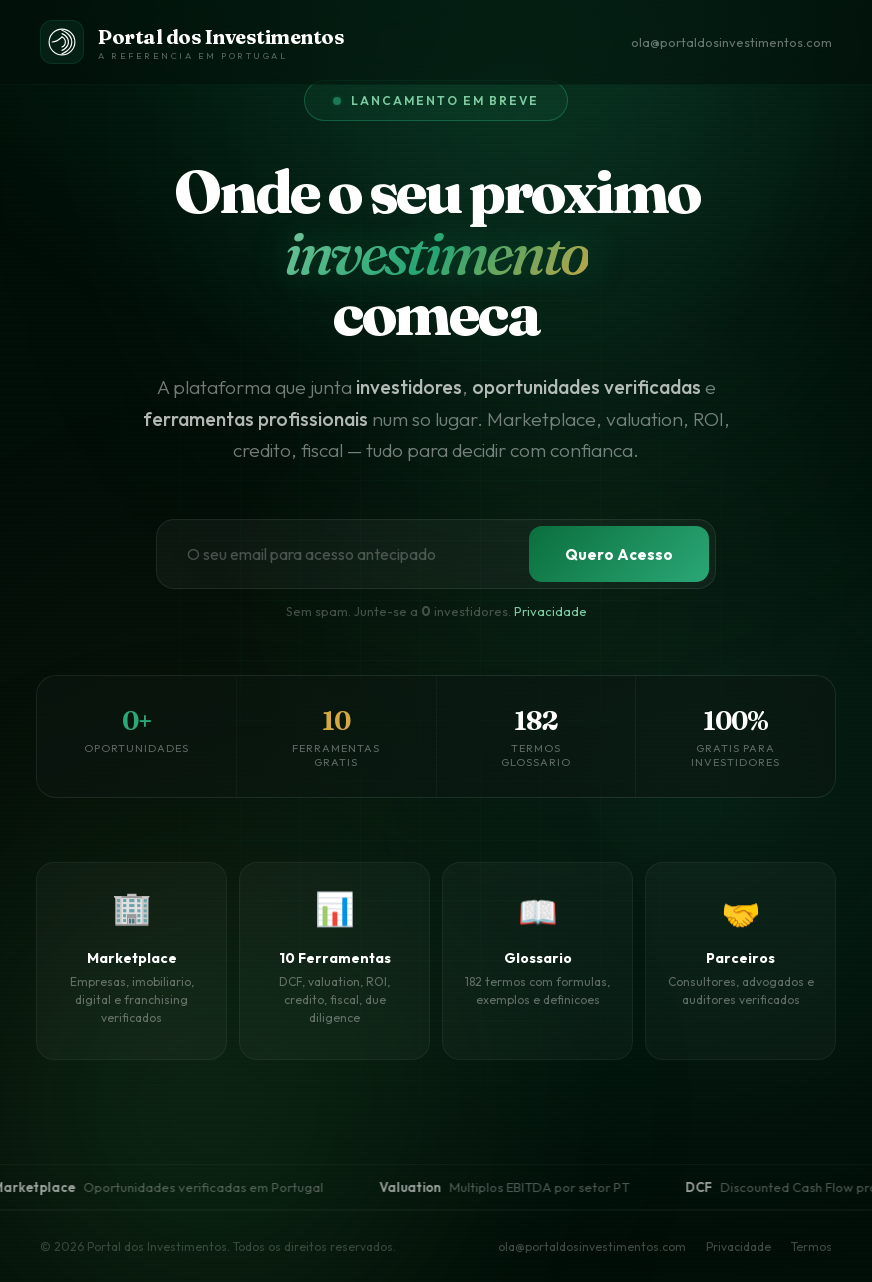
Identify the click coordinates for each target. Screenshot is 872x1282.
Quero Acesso (619, 554)
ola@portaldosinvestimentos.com (731, 42)
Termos (811, 1246)
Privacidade (550, 611)
